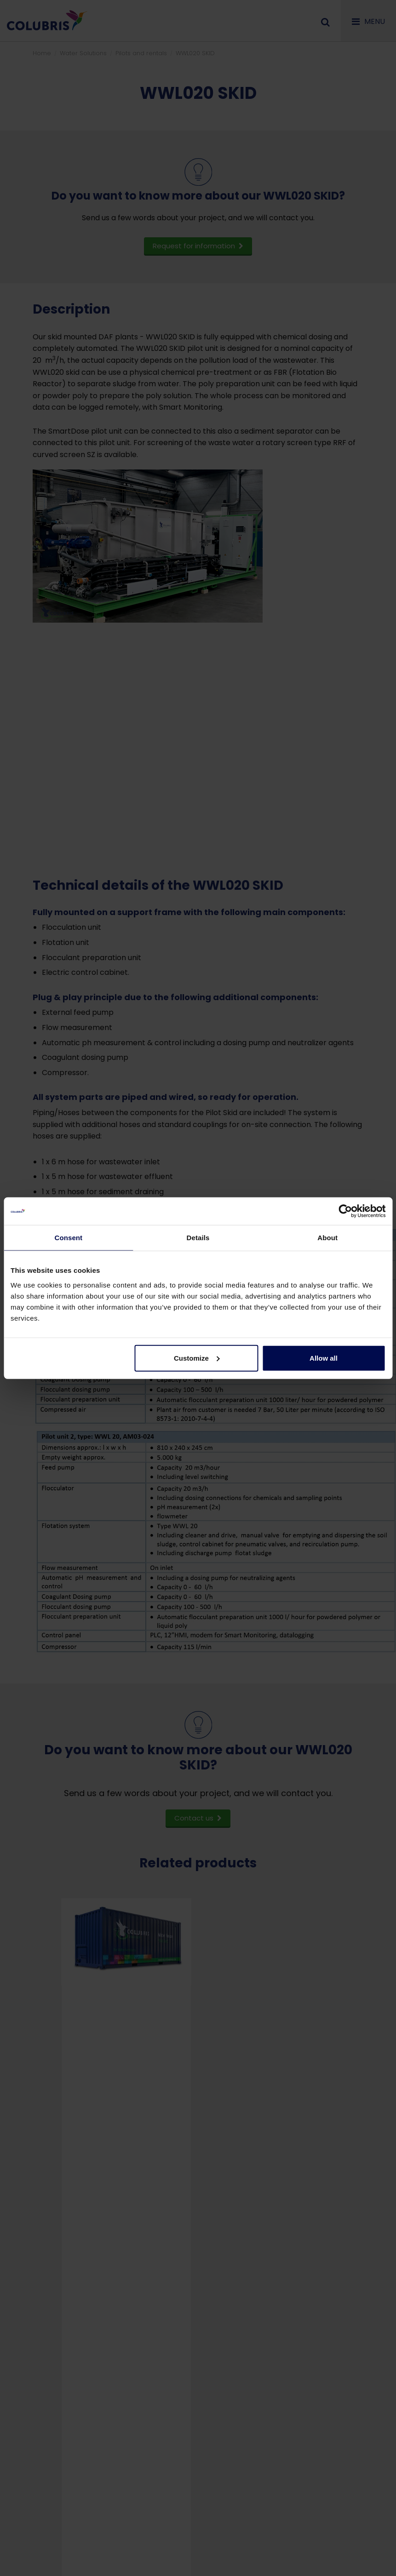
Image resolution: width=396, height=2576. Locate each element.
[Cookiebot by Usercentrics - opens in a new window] (345, 1211)
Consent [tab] (68, 1238)
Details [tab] (198, 1238)
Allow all (324, 1358)
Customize (197, 1358)
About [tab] (327, 1238)
